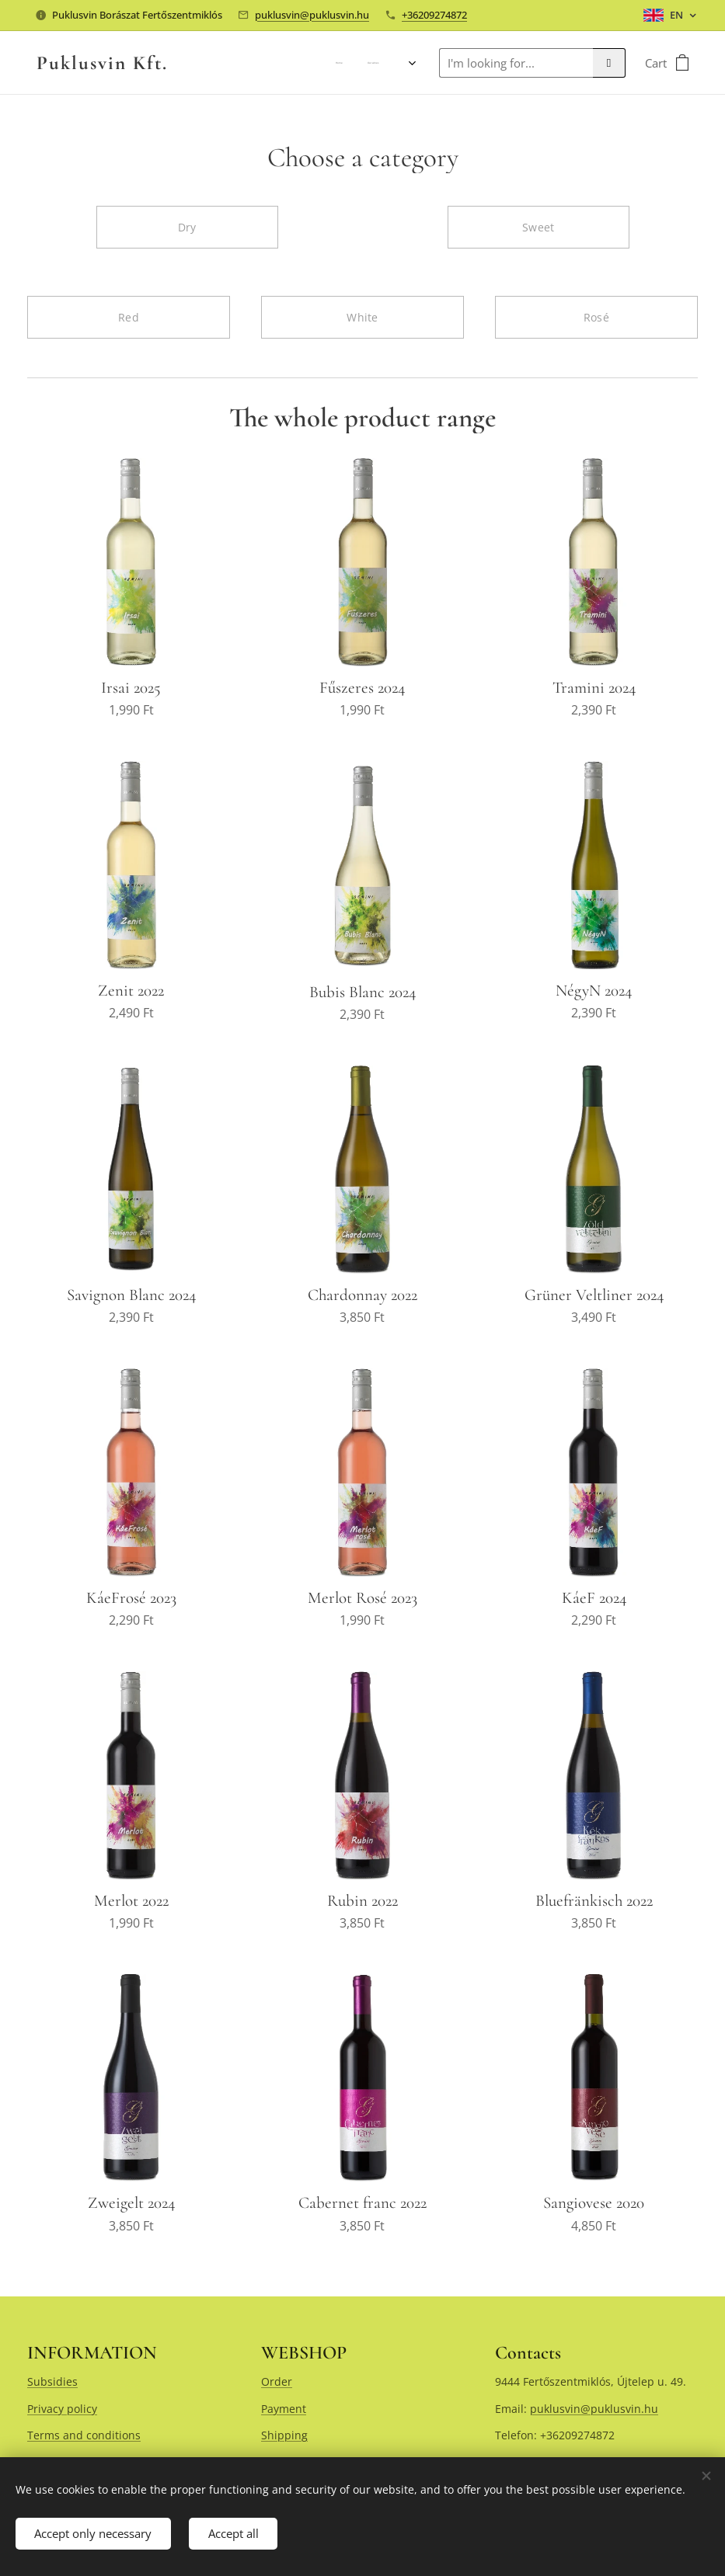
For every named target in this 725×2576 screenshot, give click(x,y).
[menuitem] (291, 62)
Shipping (284, 2435)
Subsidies (52, 2381)
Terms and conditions (84, 2435)
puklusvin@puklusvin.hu (312, 15)
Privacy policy (62, 2407)
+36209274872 (434, 15)
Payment (283, 2407)
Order (276, 2381)
